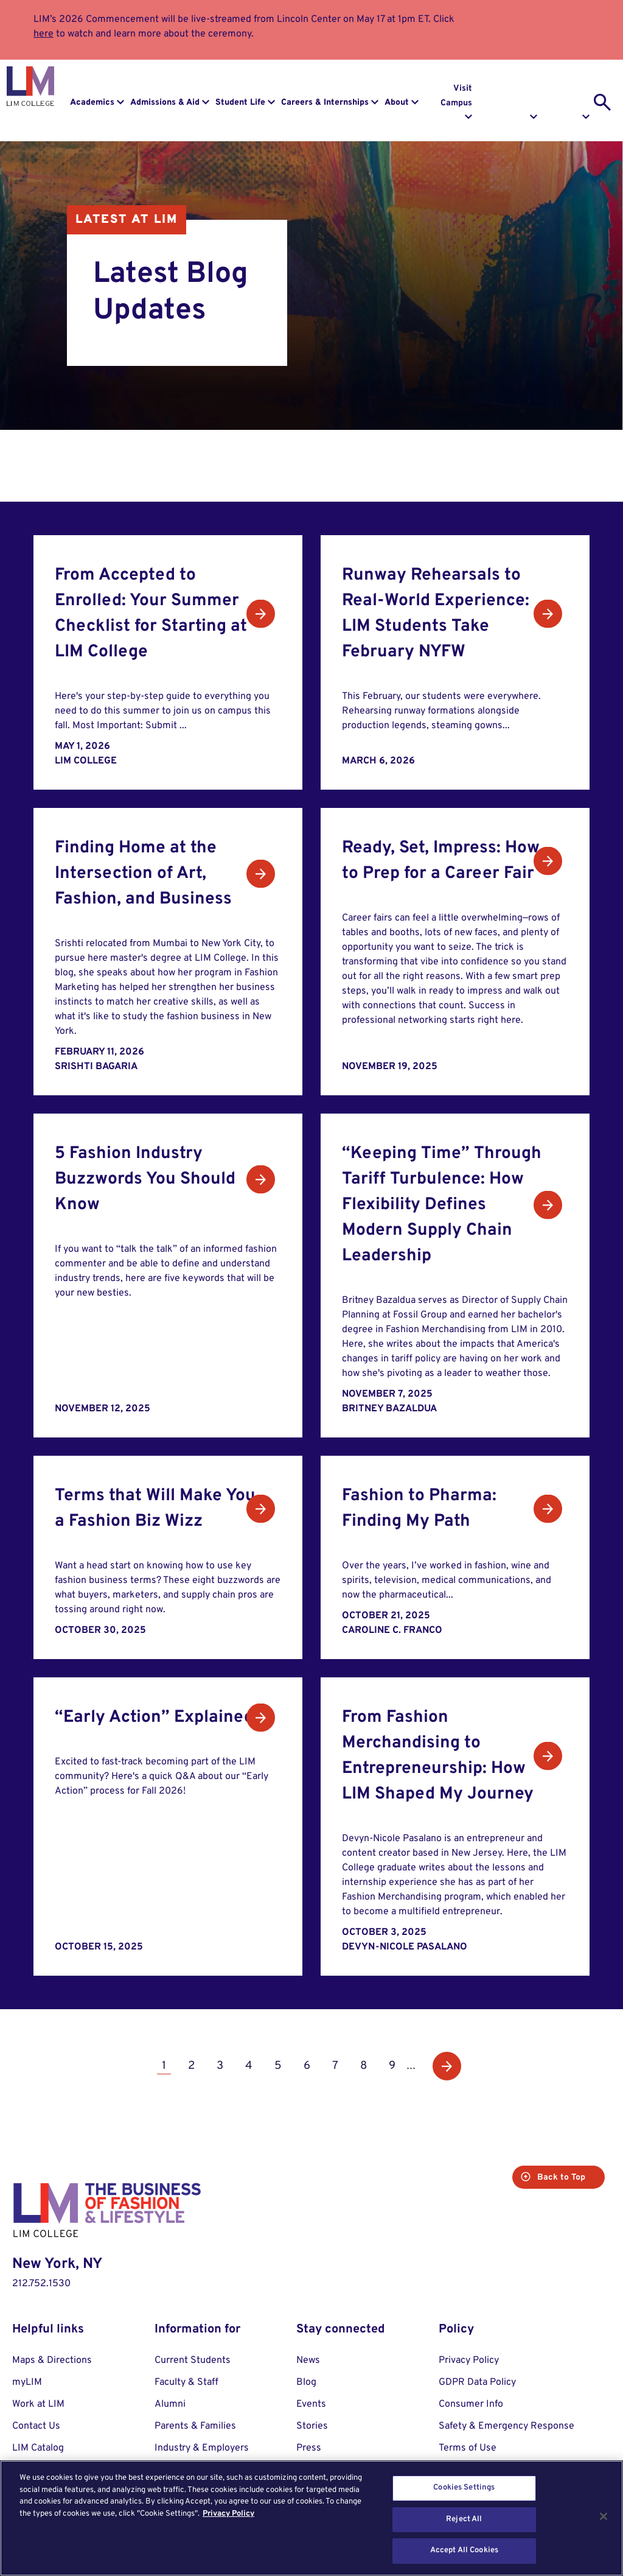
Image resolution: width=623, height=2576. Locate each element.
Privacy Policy (469, 2360)
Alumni (170, 2404)
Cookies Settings (464, 2488)
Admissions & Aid (165, 102)
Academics (92, 102)
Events (320, 455)
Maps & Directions (52, 2360)
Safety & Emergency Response (506, 2426)
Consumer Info (471, 2404)
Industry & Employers (202, 2448)
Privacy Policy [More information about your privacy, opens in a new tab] (228, 2514)
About (397, 102)
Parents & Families (195, 2426)
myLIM (27, 2382)
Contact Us (36, 2426)
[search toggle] (602, 102)
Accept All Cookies (464, 2550)
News (244, 455)
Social (268, 473)
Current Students (193, 2360)
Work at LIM (38, 2404)
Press (308, 2448)
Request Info (520, 95)
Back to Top (556, 2178)
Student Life (240, 102)
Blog (396, 455)
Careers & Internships (325, 102)
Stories (186, 473)
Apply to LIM (572, 95)
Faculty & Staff (186, 2382)
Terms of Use (467, 2448)
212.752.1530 (41, 2284)
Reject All (464, 2519)
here (43, 34)
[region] (311, 2518)
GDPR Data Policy (477, 2382)
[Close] (603, 2516)
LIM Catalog (38, 2448)
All (176, 455)
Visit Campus (456, 95)
